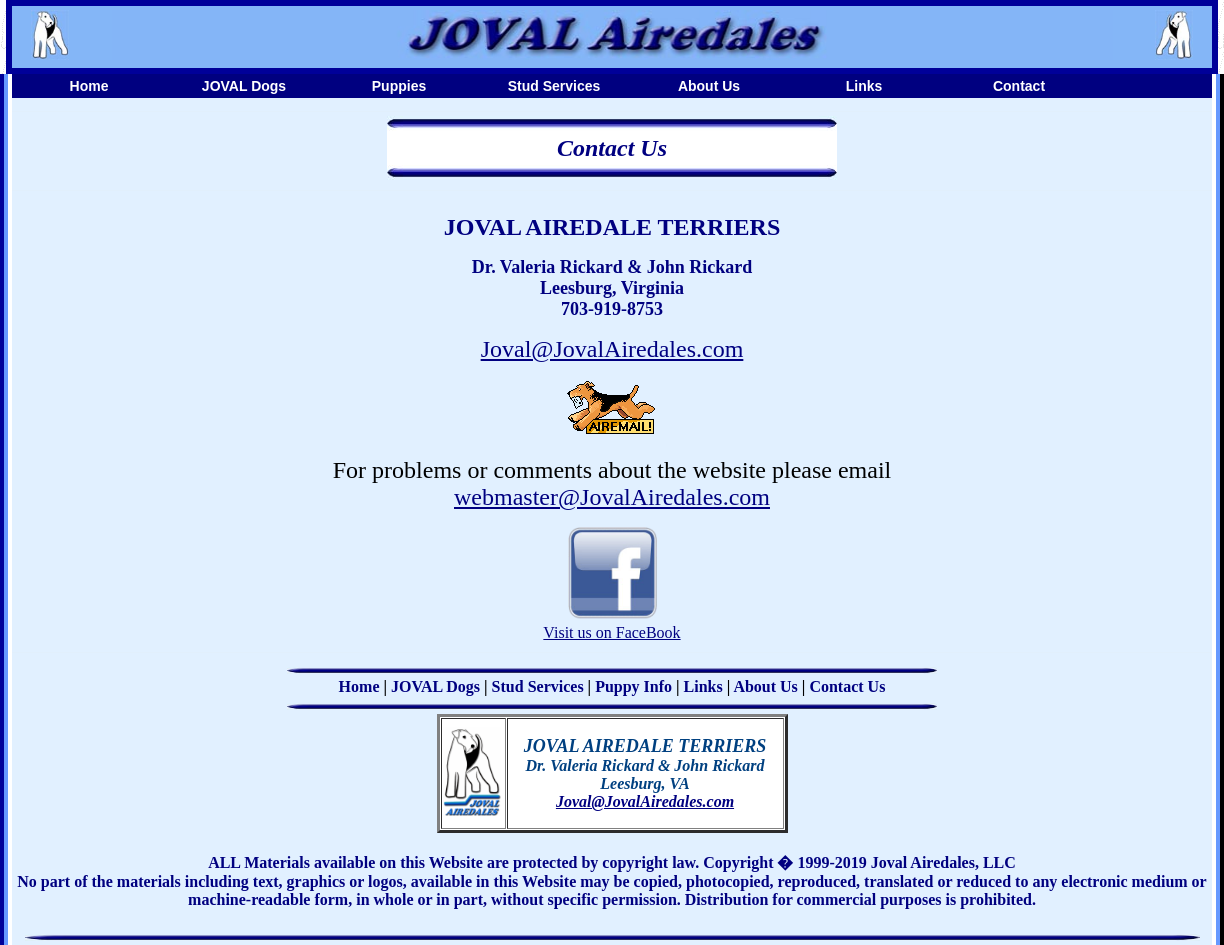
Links (864, 86)
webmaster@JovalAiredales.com (612, 497)
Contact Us (847, 686)
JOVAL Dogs (244, 86)
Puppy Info (633, 686)
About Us (709, 86)
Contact (1019, 86)
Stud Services (554, 86)
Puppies (399, 86)
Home (89, 86)
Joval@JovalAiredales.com (612, 349)
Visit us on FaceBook (611, 632)
